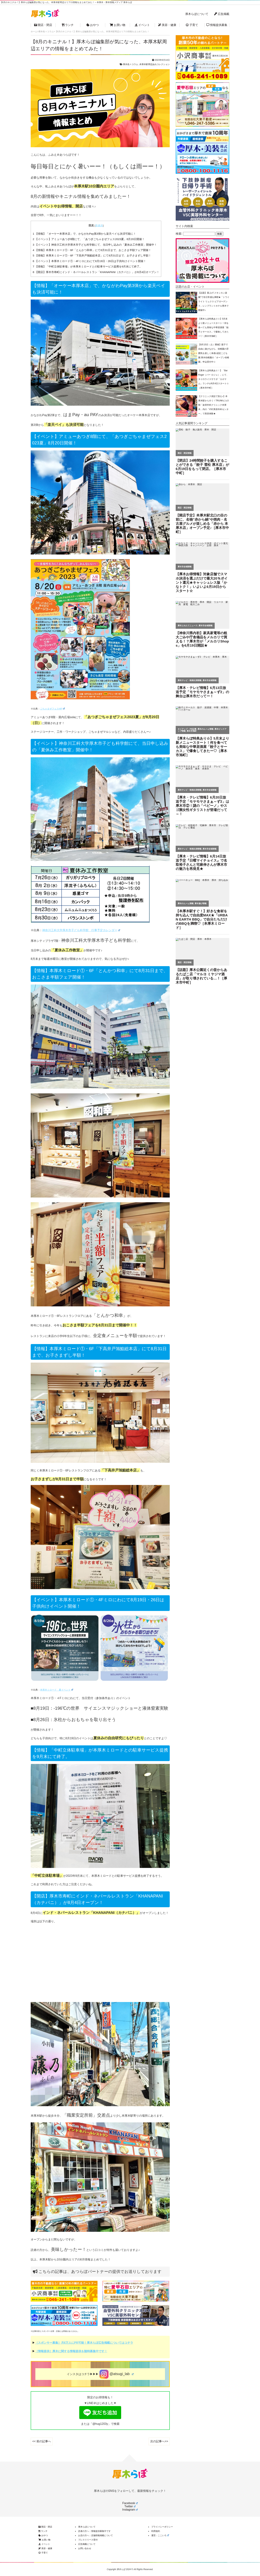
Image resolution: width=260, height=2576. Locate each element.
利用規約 (155, 2531)
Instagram (130, 2509)
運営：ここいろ (160, 2535)
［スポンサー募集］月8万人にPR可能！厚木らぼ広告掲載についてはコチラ (84, 2342)
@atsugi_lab (116, 2374)
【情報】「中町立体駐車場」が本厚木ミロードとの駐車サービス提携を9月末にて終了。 (87, 266)
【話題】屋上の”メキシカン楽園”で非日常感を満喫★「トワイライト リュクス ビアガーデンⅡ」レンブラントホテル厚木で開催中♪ (213, 301)
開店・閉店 (43, 24)
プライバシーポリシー (162, 2527)
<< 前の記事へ (41, 2441)
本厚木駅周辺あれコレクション (154, 64)
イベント (142, 24)
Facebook (130, 2503)
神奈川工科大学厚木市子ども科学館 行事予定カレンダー (81, 930)
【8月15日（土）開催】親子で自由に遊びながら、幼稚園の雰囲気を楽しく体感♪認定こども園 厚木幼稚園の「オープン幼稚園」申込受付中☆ (213, 353)
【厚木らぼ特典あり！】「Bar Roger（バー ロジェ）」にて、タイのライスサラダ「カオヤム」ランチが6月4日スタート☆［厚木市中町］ (213, 379)
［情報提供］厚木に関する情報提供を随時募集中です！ (71, 2351)
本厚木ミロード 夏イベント (56, 1689)
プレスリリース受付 (88, 2540)
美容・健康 (167, 24)
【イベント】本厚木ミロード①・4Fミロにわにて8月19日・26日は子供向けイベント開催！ (89, 261)
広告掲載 (221, 13)
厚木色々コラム (130, 64)
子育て (192, 24)
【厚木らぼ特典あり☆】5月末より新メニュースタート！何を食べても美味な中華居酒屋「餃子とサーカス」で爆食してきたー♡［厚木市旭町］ (213, 327)
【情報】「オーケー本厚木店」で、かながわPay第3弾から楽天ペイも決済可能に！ (84, 233)
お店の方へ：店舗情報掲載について (95, 2535)
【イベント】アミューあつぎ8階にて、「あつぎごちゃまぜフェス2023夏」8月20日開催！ (89, 239)
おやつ (92, 24)
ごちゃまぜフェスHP (52, 708)
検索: (179, 233)
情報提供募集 (216, 24)
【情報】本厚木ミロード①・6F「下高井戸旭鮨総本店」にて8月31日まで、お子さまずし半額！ (92, 255)
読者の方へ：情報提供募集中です (94, 2531)
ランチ (68, 24)
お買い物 (117, 24)
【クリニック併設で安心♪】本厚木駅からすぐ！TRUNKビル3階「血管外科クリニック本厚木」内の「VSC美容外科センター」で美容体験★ (213, 405)
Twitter (130, 2506)
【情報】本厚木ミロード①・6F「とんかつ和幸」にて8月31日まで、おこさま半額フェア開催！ (92, 250)
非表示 (99, 225)
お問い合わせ (84, 2548)
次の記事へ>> (159, 2441)
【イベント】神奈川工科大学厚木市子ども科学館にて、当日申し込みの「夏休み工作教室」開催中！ (95, 244)
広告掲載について (87, 2544)
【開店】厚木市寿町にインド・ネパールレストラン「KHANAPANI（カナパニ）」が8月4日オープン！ (96, 272)
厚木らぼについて (196, 13)
